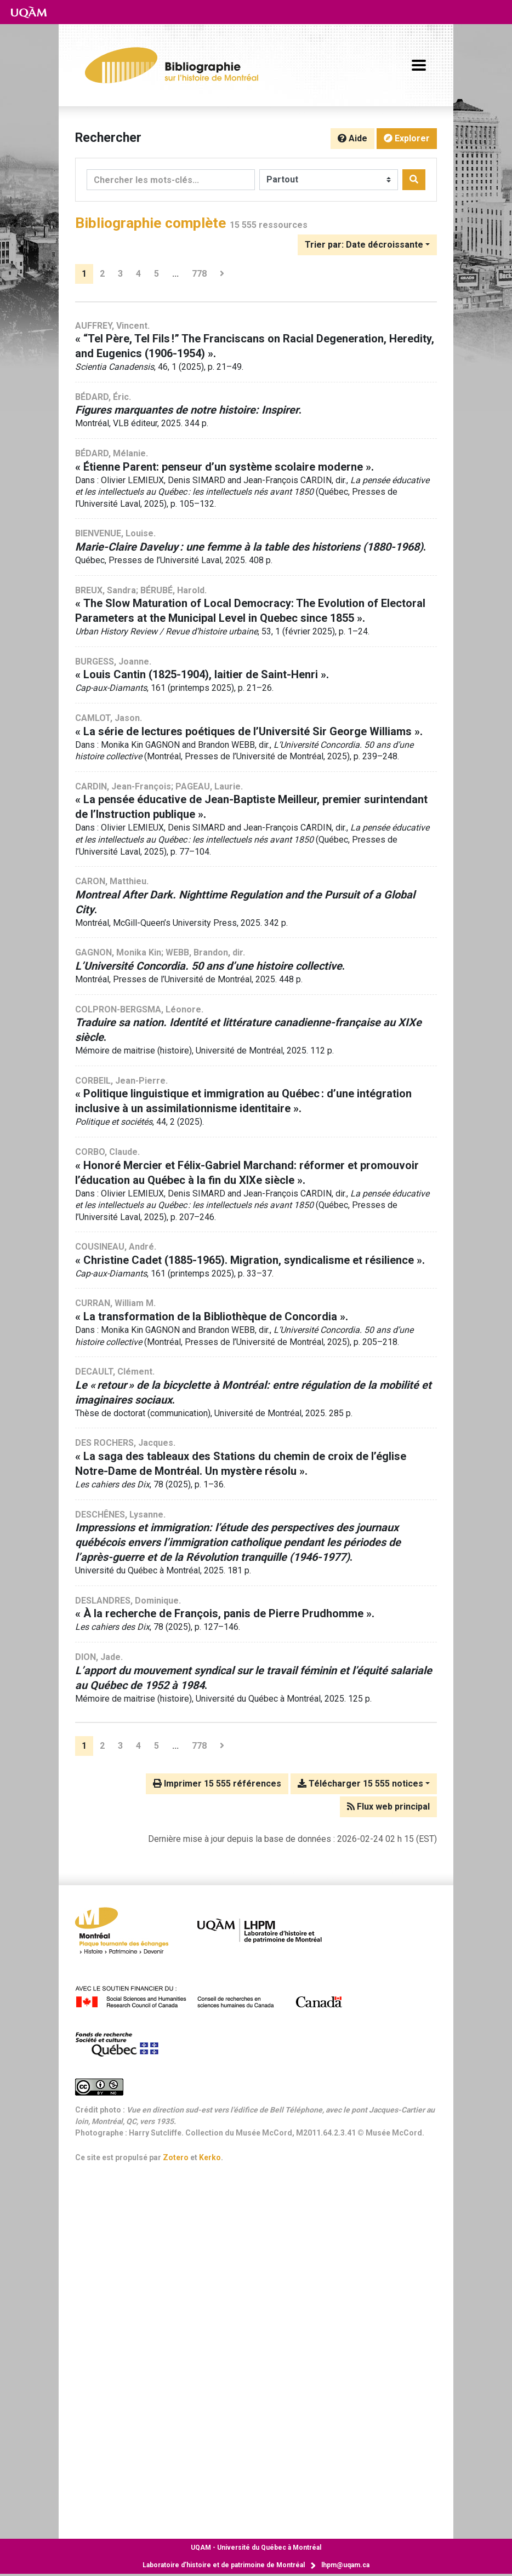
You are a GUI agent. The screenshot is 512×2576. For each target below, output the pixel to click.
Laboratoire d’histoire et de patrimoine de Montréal (224, 2565)
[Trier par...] (367, 244)
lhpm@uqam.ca (345, 2565)
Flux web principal (388, 1806)
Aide (352, 138)
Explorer (407, 138)
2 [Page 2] (102, 273)
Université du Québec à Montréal (256, 2547)
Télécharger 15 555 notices (360, 1783)
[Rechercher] (413, 179)
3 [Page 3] (120, 273)
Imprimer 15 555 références (217, 1783)
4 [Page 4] (138, 273)
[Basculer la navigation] (419, 65)
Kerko (210, 2157)
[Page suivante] (222, 274)
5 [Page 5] (156, 273)
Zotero (176, 2157)
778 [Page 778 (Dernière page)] (199, 273)
